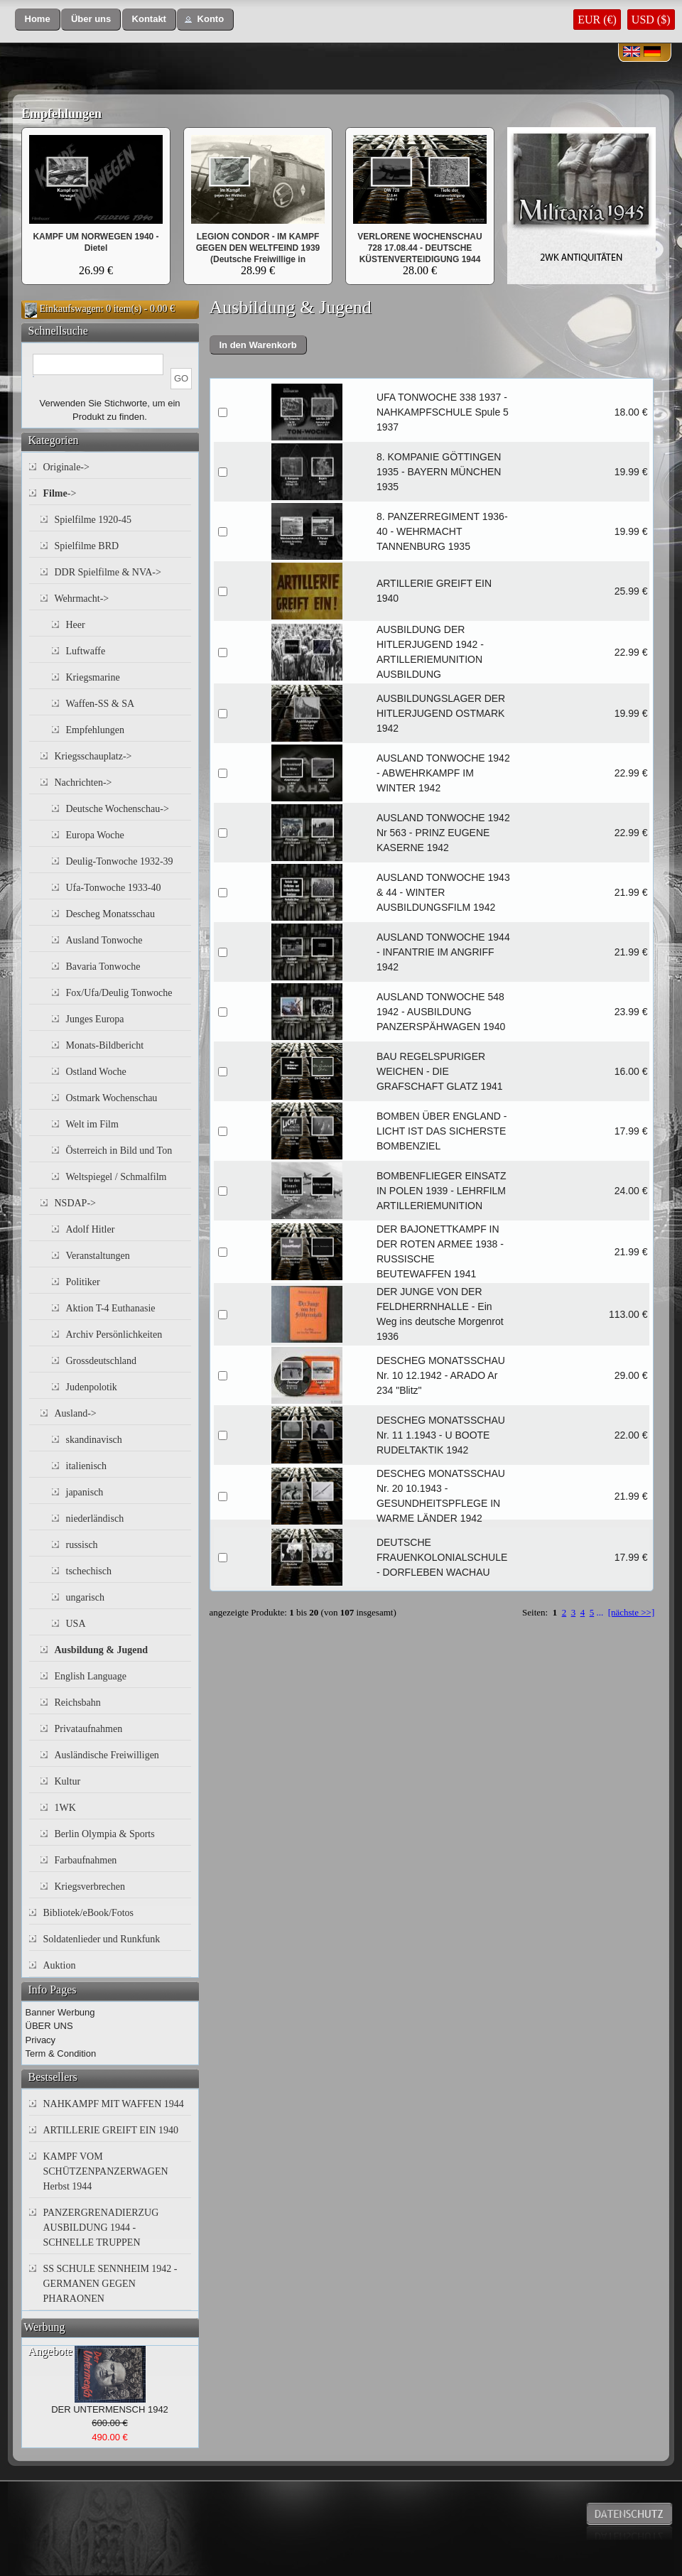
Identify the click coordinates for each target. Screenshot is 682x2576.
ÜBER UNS (49, 2025)
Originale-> (66, 467)
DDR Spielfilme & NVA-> (108, 572)
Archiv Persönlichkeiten (114, 1334)
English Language (90, 1676)
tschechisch (89, 1571)
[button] (37, 20)
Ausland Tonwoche (104, 940)
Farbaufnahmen (86, 1860)
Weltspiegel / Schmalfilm (116, 1176)
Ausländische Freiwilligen (107, 1755)
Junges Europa (95, 1019)
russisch (82, 1544)
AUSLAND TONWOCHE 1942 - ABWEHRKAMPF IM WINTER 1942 (443, 773)
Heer (75, 624)
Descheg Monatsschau (111, 914)
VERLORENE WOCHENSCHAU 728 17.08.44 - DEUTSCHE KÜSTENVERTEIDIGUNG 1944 (419, 248)
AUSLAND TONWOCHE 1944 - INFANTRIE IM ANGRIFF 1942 (443, 952)
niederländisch (95, 1518)
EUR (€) (597, 19)
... (599, 1612)
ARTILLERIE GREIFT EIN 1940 (111, 2130)
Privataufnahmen (89, 1728)
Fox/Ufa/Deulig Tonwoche (119, 992)
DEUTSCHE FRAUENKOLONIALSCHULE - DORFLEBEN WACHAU (442, 1557)
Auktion (59, 1965)
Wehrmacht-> (82, 598)
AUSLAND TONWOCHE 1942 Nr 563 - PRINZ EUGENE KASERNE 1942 (443, 832)
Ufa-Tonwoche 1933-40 (113, 887)
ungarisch (85, 1597)
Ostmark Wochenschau (112, 1098)
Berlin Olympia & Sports (105, 1834)
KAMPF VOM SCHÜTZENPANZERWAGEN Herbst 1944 (105, 2171)
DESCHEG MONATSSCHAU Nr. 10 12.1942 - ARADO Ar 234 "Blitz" (441, 1375)
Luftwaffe (86, 651)
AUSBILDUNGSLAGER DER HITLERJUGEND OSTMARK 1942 (441, 713)
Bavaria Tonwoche (103, 966)
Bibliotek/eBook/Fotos (88, 1912)
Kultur (68, 1781)
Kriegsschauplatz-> (93, 756)
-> (60, 493)
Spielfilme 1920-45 (93, 519)
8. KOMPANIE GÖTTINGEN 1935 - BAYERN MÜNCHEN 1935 (439, 471)
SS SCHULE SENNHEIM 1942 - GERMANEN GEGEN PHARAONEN (110, 2283)
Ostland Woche (96, 1071)
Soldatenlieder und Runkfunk (102, 1939)
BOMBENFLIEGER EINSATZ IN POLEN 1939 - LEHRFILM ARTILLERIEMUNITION (442, 1190)
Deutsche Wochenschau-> (117, 808)
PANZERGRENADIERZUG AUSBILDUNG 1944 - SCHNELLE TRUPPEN (101, 2227)
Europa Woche (95, 835)
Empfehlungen (61, 114)
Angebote (50, 2351)
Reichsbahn (78, 1702)
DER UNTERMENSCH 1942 (109, 2409)
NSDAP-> (75, 1203)
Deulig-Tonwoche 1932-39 (119, 861)
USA (76, 1623)
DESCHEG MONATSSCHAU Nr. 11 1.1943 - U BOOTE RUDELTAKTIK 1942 (441, 1435)
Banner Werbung (60, 2012)
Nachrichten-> (83, 782)
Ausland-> (76, 1413)
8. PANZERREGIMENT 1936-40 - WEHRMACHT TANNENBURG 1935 (442, 531)
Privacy (41, 2040)
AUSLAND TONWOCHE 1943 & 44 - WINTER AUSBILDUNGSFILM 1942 (443, 892)
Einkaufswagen (70, 308)
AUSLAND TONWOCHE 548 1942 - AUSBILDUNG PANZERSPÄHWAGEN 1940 (441, 1011)
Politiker (83, 1282)
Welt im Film (92, 1124)
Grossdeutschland (101, 1360)
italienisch (86, 1466)
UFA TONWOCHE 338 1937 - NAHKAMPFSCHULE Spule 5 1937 (443, 412)
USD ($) (651, 19)
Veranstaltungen (98, 1255)
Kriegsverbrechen (90, 1886)
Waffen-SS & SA (100, 703)
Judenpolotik (91, 1387)
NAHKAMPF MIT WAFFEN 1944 (113, 2104)
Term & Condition (61, 2053)
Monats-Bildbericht (105, 1045)
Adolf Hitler (90, 1229)
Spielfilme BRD (87, 546)
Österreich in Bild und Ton (119, 1150)
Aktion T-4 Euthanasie (111, 1308)
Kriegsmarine (93, 677)
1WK (65, 1807)
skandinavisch (94, 1439)
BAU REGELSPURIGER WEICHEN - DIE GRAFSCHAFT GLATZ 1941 (440, 1071)
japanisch (85, 1492)
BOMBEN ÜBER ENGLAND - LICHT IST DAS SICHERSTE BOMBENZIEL (442, 1131)
